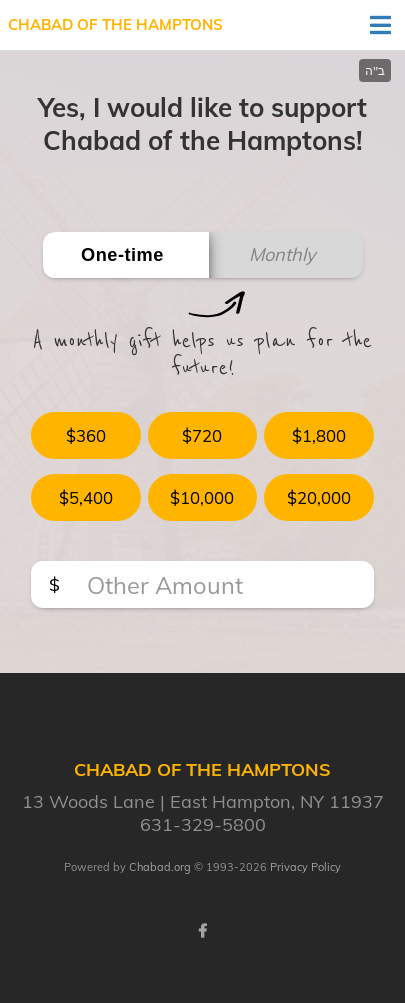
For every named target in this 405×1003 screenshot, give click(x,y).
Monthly (282, 254)
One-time (122, 255)
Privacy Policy (305, 867)
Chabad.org (160, 867)
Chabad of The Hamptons (115, 24)
